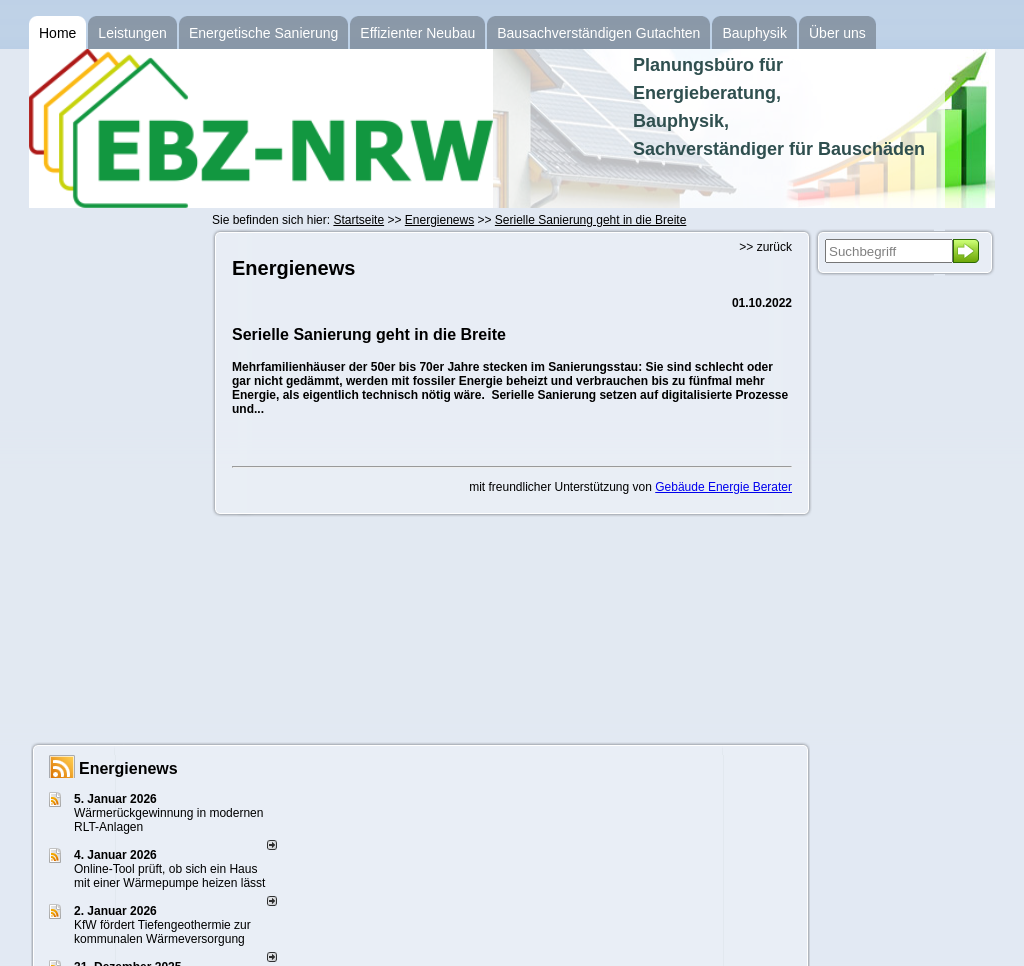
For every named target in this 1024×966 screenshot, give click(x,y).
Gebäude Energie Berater (723, 487)
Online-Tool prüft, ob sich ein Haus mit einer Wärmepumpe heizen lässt (169, 876)
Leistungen (132, 33)
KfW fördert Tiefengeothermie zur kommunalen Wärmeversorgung (162, 932)
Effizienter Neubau (417, 33)
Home (57, 33)
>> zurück (765, 247)
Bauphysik (754, 33)
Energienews (128, 768)
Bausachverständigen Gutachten (598, 33)
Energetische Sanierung (263, 33)
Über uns (837, 33)
